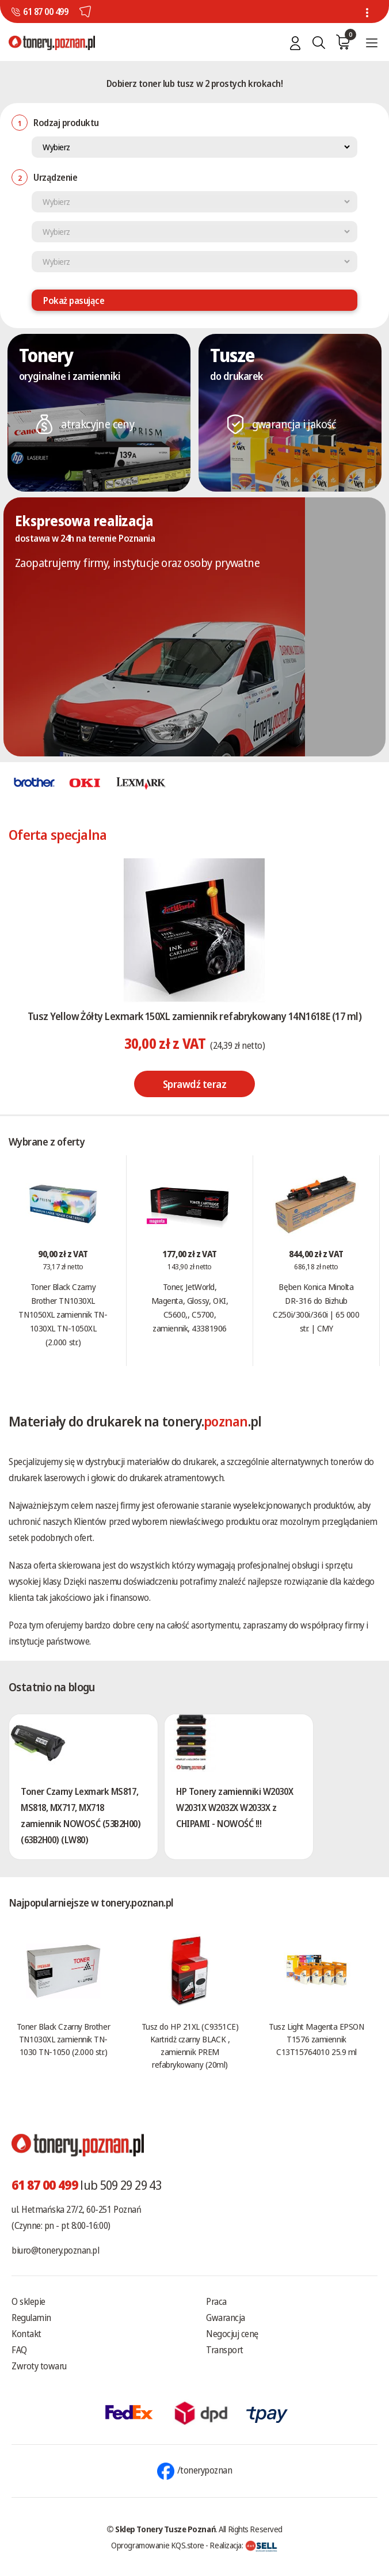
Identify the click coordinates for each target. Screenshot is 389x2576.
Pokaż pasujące (73, 300)
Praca (216, 2301)
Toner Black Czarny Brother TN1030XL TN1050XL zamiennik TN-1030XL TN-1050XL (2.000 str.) (62, 1314)
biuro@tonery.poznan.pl (55, 2250)
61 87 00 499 (45, 11)
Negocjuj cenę (232, 2333)
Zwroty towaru (39, 2366)
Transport (224, 2349)
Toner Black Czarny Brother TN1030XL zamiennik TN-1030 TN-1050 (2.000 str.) (63, 2039)
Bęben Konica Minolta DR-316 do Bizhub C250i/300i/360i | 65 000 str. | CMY (316, 1307)
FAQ (19, 2349)
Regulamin (31, 2317)
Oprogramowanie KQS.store (157, 2545)
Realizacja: (243, 2545)
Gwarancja (225, 2317)
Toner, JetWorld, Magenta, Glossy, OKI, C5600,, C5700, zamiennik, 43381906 (189, 1307)
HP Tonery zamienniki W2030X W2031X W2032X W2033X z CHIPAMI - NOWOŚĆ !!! (234, 1807)
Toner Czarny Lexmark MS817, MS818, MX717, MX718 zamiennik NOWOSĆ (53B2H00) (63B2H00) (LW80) (81, 1815)
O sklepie (28, 2301)
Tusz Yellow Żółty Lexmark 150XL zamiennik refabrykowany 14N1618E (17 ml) (194, 1016)
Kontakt (26, 2333)
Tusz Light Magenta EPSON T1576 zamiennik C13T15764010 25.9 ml (316, 2039)
